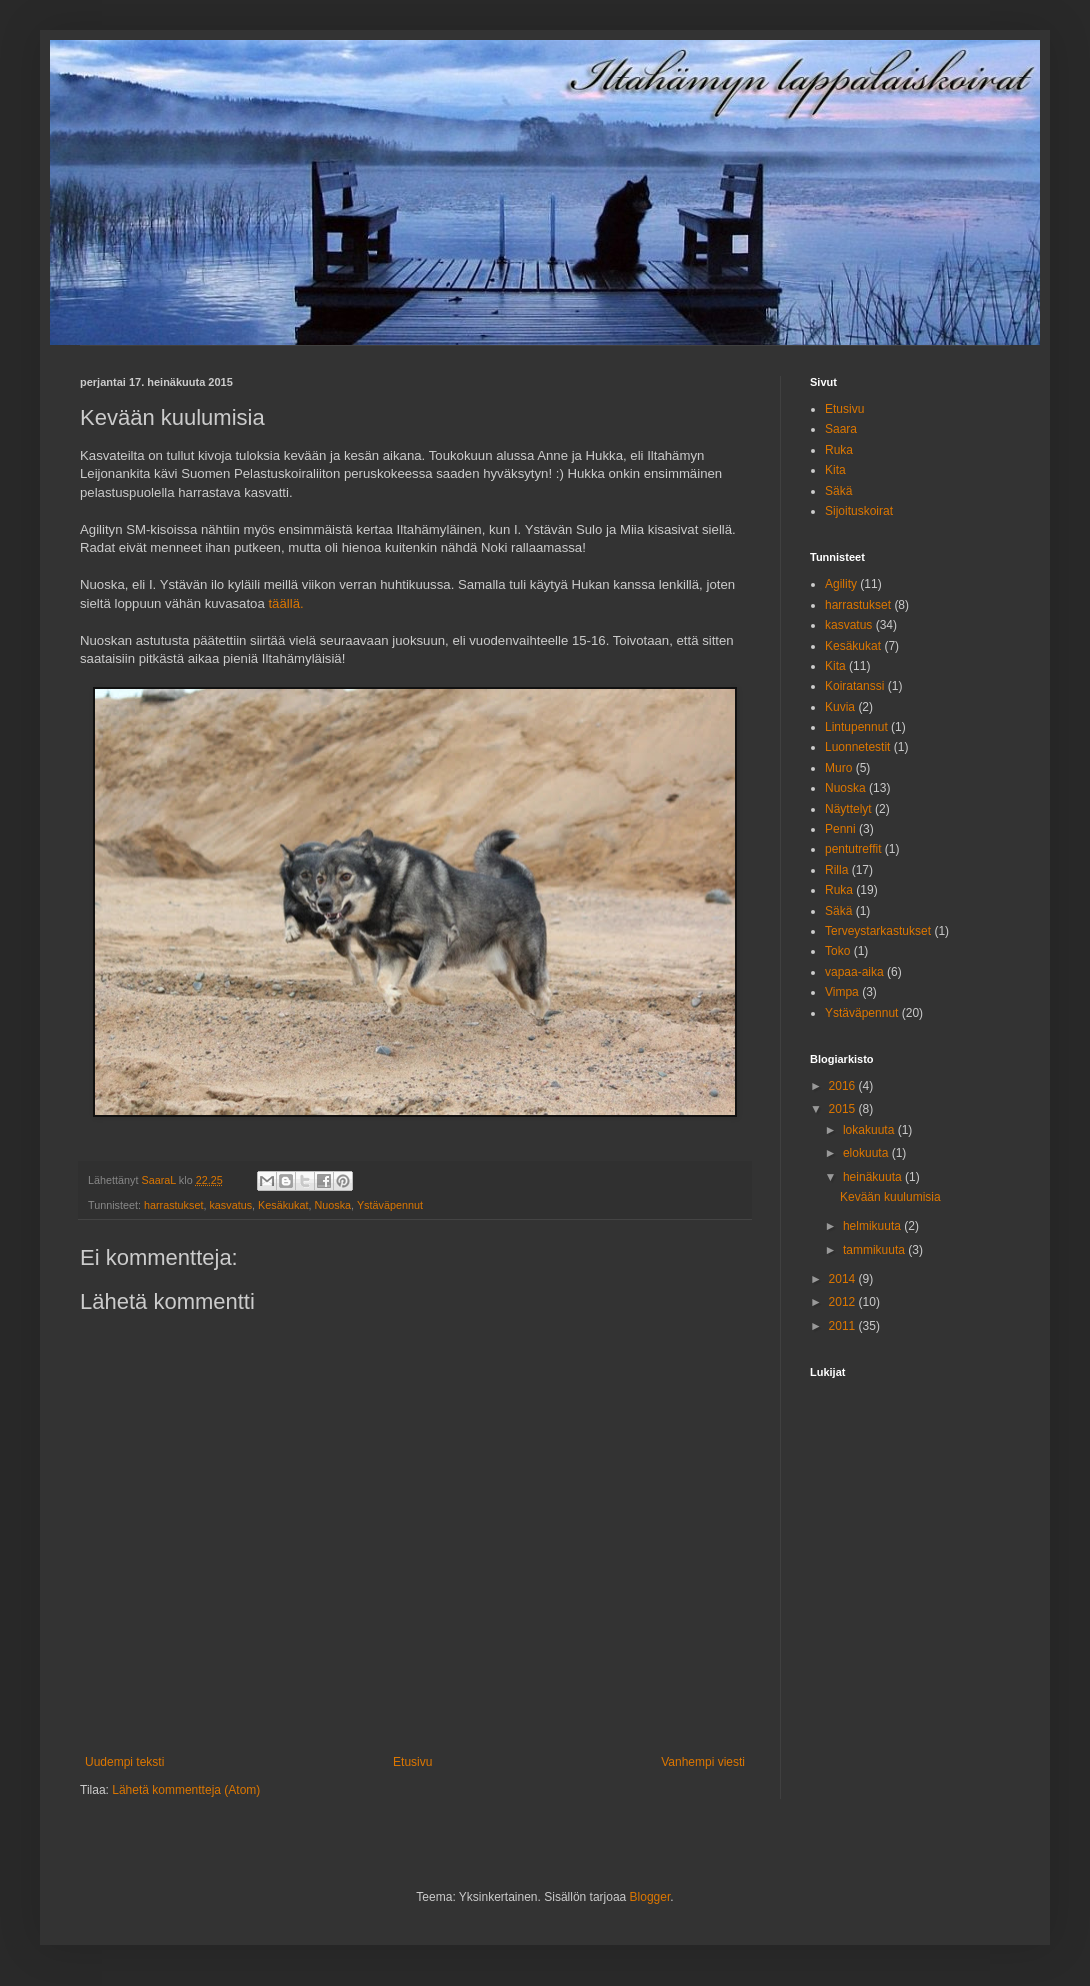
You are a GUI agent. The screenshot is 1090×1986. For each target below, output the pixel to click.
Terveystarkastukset (878, 931)
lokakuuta (870, 1130)
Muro (838, 768)
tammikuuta (875, 1250)
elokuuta (867, 1153)
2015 (844, 1109)
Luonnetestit (857, 747)
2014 (844, 1279)
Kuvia (840, 707)
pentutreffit (853, 849)
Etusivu (412, 1762)
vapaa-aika (854, 972)
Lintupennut (856, 727)
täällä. (285, 603)
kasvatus (230, 1205)
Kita (835, 470)
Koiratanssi (854, 686)
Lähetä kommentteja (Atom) (186, 1790)
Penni (840, 829)
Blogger (650, 1897)
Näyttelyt (848, 809)
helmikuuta (873, 1226)
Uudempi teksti (124, 1762)
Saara (841, 429)
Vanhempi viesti (703, 1762)
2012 (844, 1302)
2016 (844, 1086)
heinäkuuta (874, 1177)
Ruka (839, 450)
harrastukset (173, 1205)
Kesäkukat (283, 1205)
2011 (844, 1326)
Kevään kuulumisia (890, 1197)
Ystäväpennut (390, 1205)
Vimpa (842, 992)
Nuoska (332, 1205)
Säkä (838, 491)
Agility (841, 584)
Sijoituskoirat (859, 511)
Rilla (836, 870)
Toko (837, 951)
